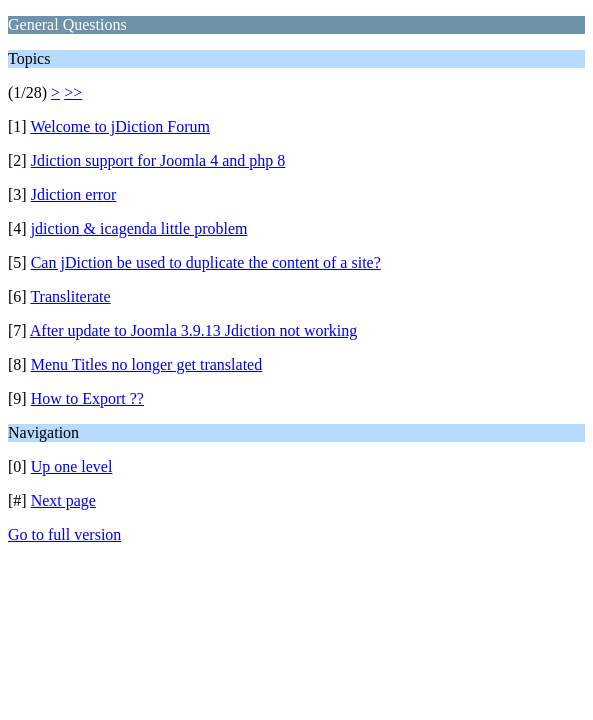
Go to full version (64, 534)
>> (73, 92)
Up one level (72, 466)
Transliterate (70, 296)
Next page (63, 500)
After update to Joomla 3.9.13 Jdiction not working (194, 330)
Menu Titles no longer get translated (147, 364)
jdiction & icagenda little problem (139, 228)
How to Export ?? (87, 398)
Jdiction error (74, 194)
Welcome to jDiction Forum (120, 126)
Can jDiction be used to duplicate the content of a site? (206, 262)
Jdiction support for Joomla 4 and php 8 (158, 160)
